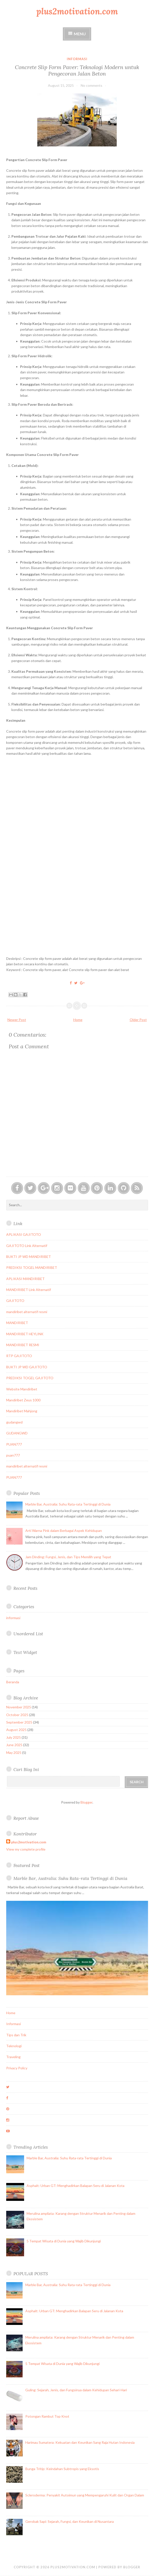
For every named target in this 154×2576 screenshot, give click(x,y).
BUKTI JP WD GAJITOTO (26, 1367)
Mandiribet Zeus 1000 (23, 1400)
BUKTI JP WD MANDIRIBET (28, 1256)
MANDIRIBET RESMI (22, 1345)
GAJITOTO (15, 1300)
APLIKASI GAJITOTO (23, 1234)
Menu (80, 33)
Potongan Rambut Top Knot (47, 2416)
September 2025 (19, 1722)
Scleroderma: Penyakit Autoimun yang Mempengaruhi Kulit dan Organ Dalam (84, 2495)
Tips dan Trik (16, 2035)
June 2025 (14, 1745)
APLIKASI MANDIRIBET (25, 1279)
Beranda (12, 1682)
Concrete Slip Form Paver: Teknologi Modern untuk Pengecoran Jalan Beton (77, 70)
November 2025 (18, 1707)
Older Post (138, 1020)
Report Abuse (26, 1818)
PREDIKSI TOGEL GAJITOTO (29, 1378)
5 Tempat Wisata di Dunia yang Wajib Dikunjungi (64, 2241)
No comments (91, 85)
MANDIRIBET (17, 1323)
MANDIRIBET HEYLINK (24, 1334)
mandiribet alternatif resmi (26, 1312)
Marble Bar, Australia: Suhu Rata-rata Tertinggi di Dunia (68, 1504)
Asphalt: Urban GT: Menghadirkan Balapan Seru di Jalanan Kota (75, 2185)
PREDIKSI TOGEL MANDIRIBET (31, 1267)
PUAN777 (14, 1444)
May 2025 (13, 1752)
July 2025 (13, 1737)
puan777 (13, 1455)
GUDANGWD (17, 1433)
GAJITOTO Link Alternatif (26, 1246)
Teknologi (14, 2046)
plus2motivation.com (77, 11)
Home (77, 1020)
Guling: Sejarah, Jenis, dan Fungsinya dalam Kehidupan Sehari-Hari (76, 2390)
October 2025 (17, 1715)
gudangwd (14, 1422)
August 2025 (16, 1730)
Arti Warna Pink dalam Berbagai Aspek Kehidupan (63, 1530)
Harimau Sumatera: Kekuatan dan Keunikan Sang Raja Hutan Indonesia (80, 2442)
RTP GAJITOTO (19, 1356)
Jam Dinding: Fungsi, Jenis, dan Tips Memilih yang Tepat (68, 1557)
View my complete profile (25, 1849)
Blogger (86, 1802)
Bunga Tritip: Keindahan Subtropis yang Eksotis (62, 2469)
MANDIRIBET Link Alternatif (28, 1290)
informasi (77, 59)
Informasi (13, 2024)
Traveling (13, 2057)
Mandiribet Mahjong (21, 1411)
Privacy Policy (16, 2068)
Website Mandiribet (21, 1389)
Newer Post (16, 1020)
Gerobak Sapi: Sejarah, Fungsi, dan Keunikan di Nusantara (69, 2521)
